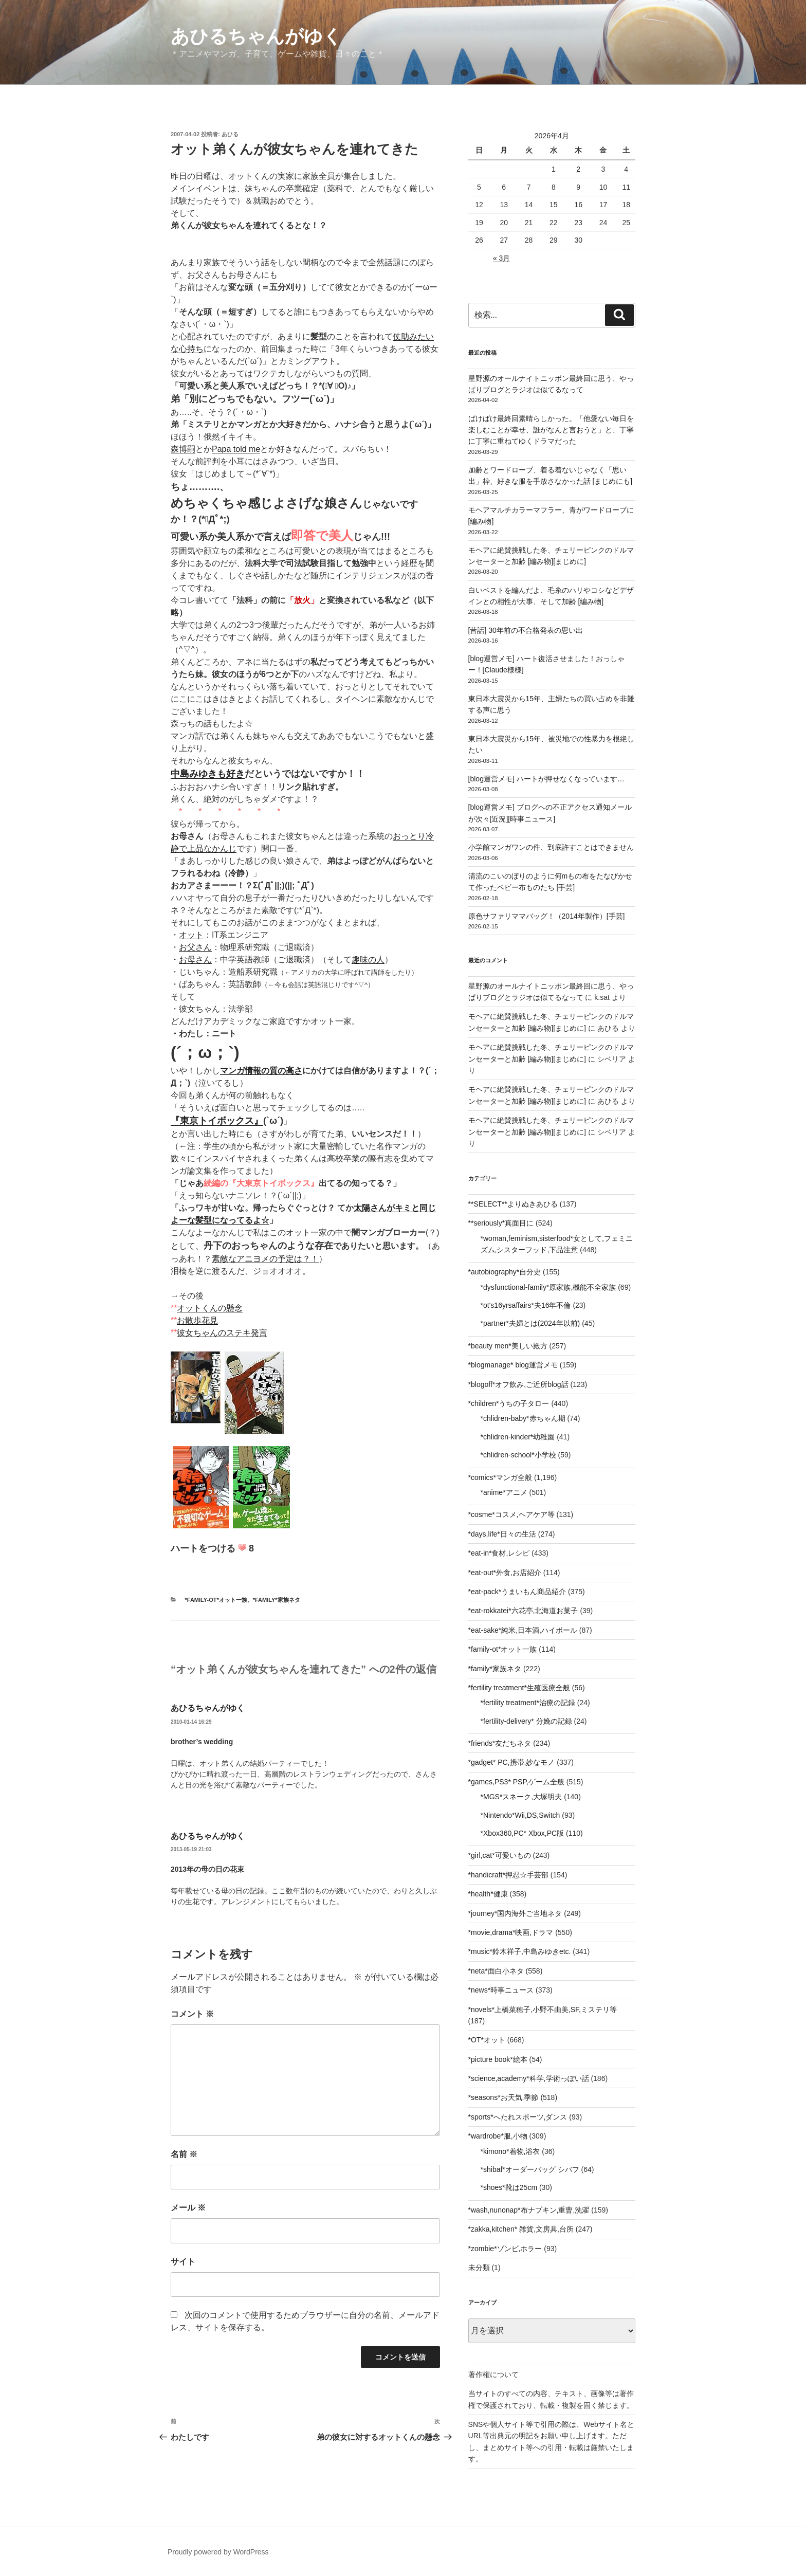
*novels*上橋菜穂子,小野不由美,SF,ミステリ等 (542, 2009)
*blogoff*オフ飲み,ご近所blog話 (518, 1384)
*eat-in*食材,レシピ (499, 1553)
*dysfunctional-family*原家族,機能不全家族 (548, 1287)
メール (188, 2207)
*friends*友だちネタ (500, 1743)
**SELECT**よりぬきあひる (513, 1204)
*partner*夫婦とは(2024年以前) (530, 1323)
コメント (192, 2013)
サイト (183, 2261)
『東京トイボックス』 (217, 1121)
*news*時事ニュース (501, 1990)
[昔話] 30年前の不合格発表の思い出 (525, 630)
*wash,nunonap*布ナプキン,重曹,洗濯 (529, 2210)
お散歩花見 (197, 1320)
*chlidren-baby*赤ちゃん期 (523, 1418)
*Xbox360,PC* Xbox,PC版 (522, 1833)
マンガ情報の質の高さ (261, 1070)
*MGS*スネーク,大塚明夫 (521, 1797)
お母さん (195, 959)
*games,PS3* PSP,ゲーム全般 (516, 1782)
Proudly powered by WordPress (218, 2552)
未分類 (479, 2267)
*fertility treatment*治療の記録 (528, 1702)
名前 (184, 2154)
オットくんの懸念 (210, 1308)
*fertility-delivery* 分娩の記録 (526, 1721)
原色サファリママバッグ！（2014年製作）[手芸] (546, 916)
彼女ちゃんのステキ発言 (222, 1332)
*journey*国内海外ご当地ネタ (515, 1913)
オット (191, 934)
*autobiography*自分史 (504, 1272)
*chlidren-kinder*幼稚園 (518, 1437)
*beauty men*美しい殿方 (507, 1346)
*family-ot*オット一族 (216, 1600)
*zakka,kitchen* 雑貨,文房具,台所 (521, 2229)
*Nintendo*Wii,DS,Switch (520, 1815)
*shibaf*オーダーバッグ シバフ (530, 2169)
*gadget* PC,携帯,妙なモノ (511, 1762)
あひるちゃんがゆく (256, 36)
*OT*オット (486, 2040)
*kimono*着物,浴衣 (510, 2151)
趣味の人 (368, 959)
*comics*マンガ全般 (500, 1477)
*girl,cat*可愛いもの (499, 1855)
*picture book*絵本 (497, 2059)
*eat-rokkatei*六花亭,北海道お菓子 (523, 1610)
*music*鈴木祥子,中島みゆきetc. (519, 1951)
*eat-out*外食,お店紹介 (504, 1572)
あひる (230, 134)
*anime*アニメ (504, 1492)
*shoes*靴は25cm (509, 2187)
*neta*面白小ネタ (496, 1971)
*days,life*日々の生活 (502, 1534)
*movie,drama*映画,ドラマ (511, 1932)
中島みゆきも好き (208, 774)
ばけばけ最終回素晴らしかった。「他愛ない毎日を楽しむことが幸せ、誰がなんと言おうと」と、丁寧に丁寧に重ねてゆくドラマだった (551, 430)
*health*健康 (488, 1894)
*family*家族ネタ (276, 1600)
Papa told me (236, 449)
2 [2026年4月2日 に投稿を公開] (578, 169)
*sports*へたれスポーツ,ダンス (517, 2117)
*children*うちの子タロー (508, 1403)
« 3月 (501, 258)
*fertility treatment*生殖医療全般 (519, 1688)
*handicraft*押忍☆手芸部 (508, 1875)
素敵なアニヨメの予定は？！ (265, 1258)
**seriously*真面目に (501, 1223)
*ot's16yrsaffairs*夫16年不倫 (526, 1305)
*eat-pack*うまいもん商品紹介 (517, 1591)
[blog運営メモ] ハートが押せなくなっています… (546, 779)
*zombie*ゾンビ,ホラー (505, 2248)
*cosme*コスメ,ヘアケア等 (511, 1514)
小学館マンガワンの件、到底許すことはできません (551, 847)
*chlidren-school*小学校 (518, 1455)
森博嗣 (183, 449)
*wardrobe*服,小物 (497, 2136)
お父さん (195, 947)
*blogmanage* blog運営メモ (513, 1365)
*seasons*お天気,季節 (503, 2097)
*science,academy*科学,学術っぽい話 (528, 2078)
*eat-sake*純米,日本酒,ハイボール (522, 1630)
